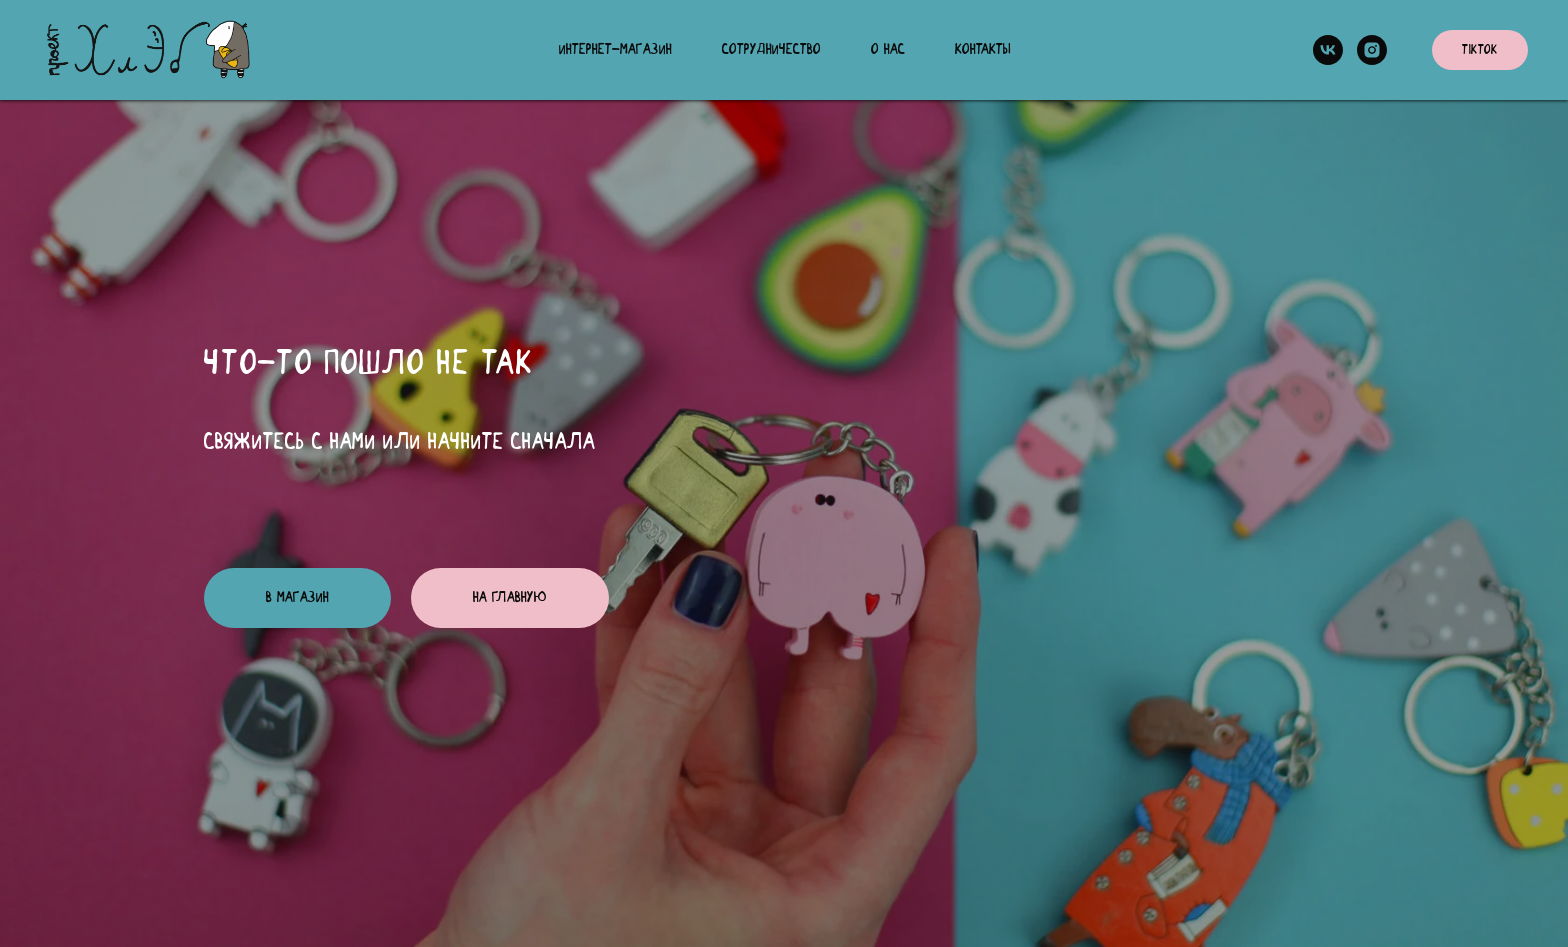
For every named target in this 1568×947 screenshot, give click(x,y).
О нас (888, 50)
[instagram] (1372, 50)
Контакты (983, 50)
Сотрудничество (771, 50)
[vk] (1328, 50)
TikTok (1480, 50)
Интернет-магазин (615, 50)
